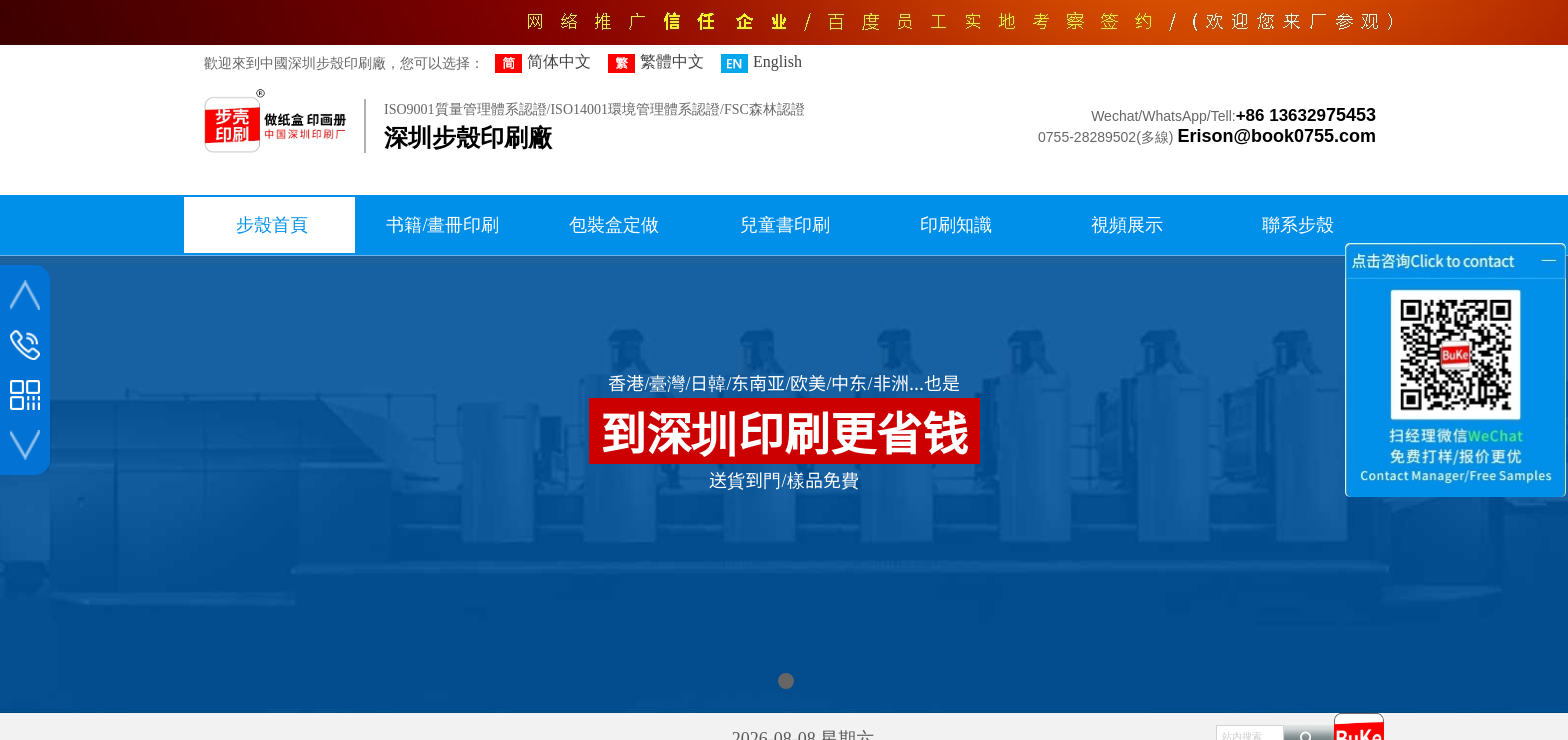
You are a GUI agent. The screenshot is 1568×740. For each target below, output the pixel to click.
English (761, 63)
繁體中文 (656, 63)
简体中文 (543, 63)
